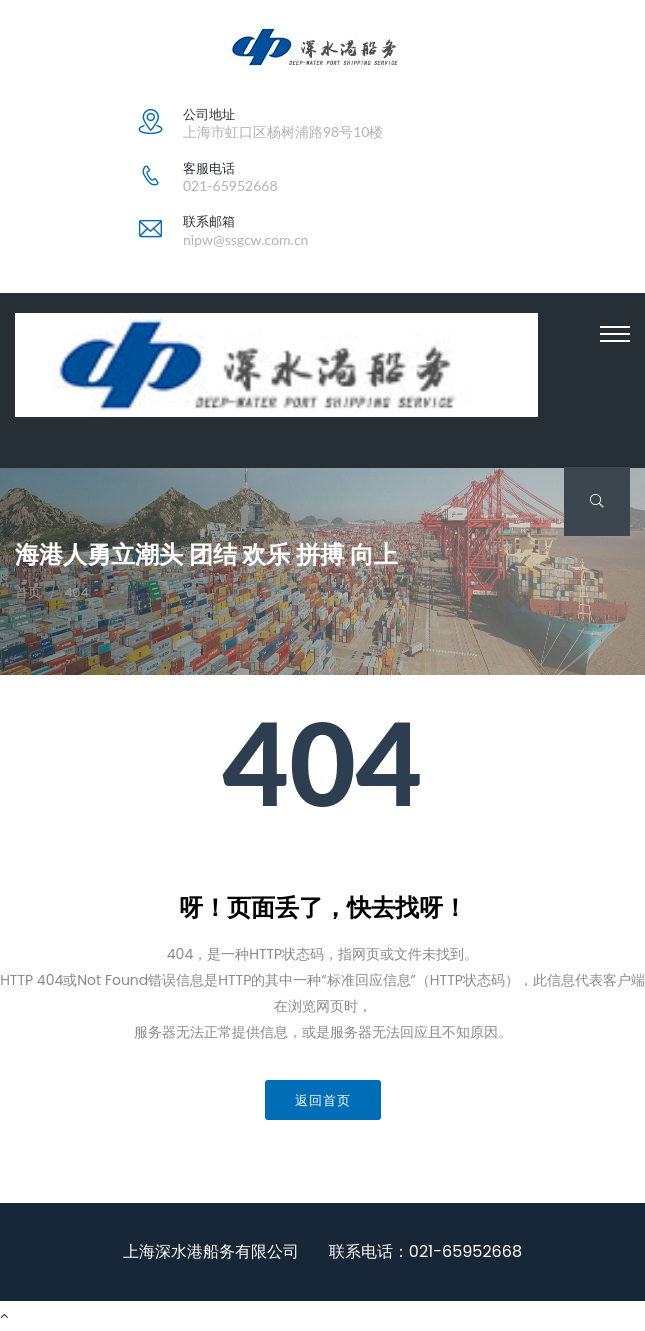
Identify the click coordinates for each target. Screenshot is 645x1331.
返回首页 (323, 1100)
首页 (28, 593)
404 (76, 593)
